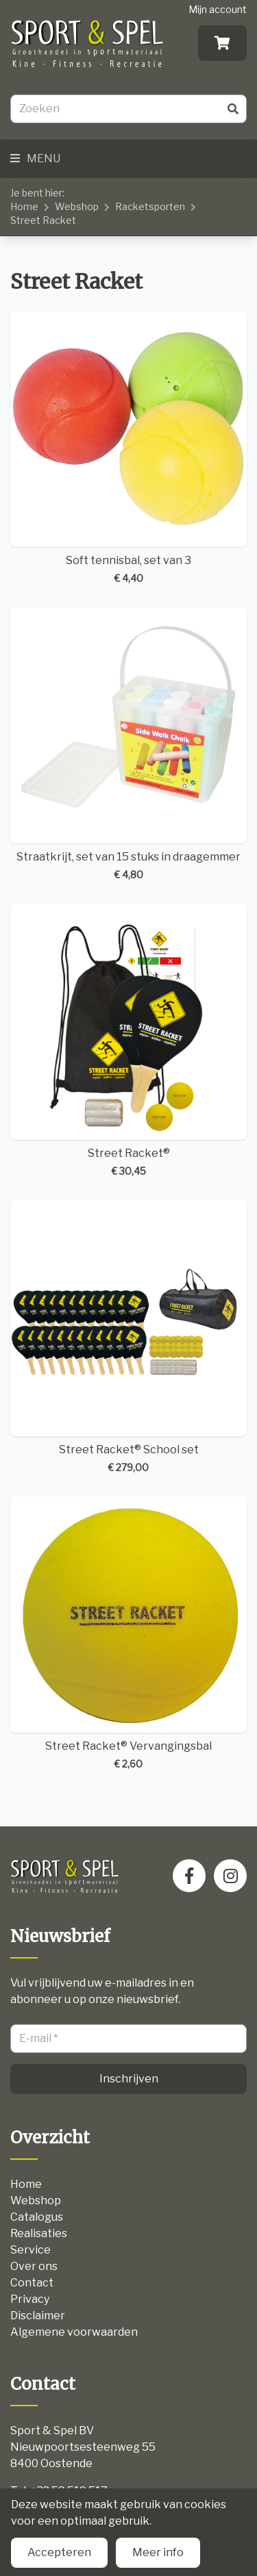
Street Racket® (128, 1041)
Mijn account (217, 9)
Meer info (158, 2552)
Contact (31, 2282)
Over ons (34, 2266)
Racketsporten (150, 206)
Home (24, 206)
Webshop (77, 206)
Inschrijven (128, 2078)
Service (30, 2249)
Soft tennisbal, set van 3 (128, 448)
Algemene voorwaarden (74, 2331)
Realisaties (38, 2233)
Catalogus (36, 2216)
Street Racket (43, 220)
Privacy (29, 2299)
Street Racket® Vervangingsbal (128, 1633)
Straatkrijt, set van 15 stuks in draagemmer (128, 744)
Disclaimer (37, 2315)
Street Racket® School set (128, 1337)
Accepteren (59, 2552)
